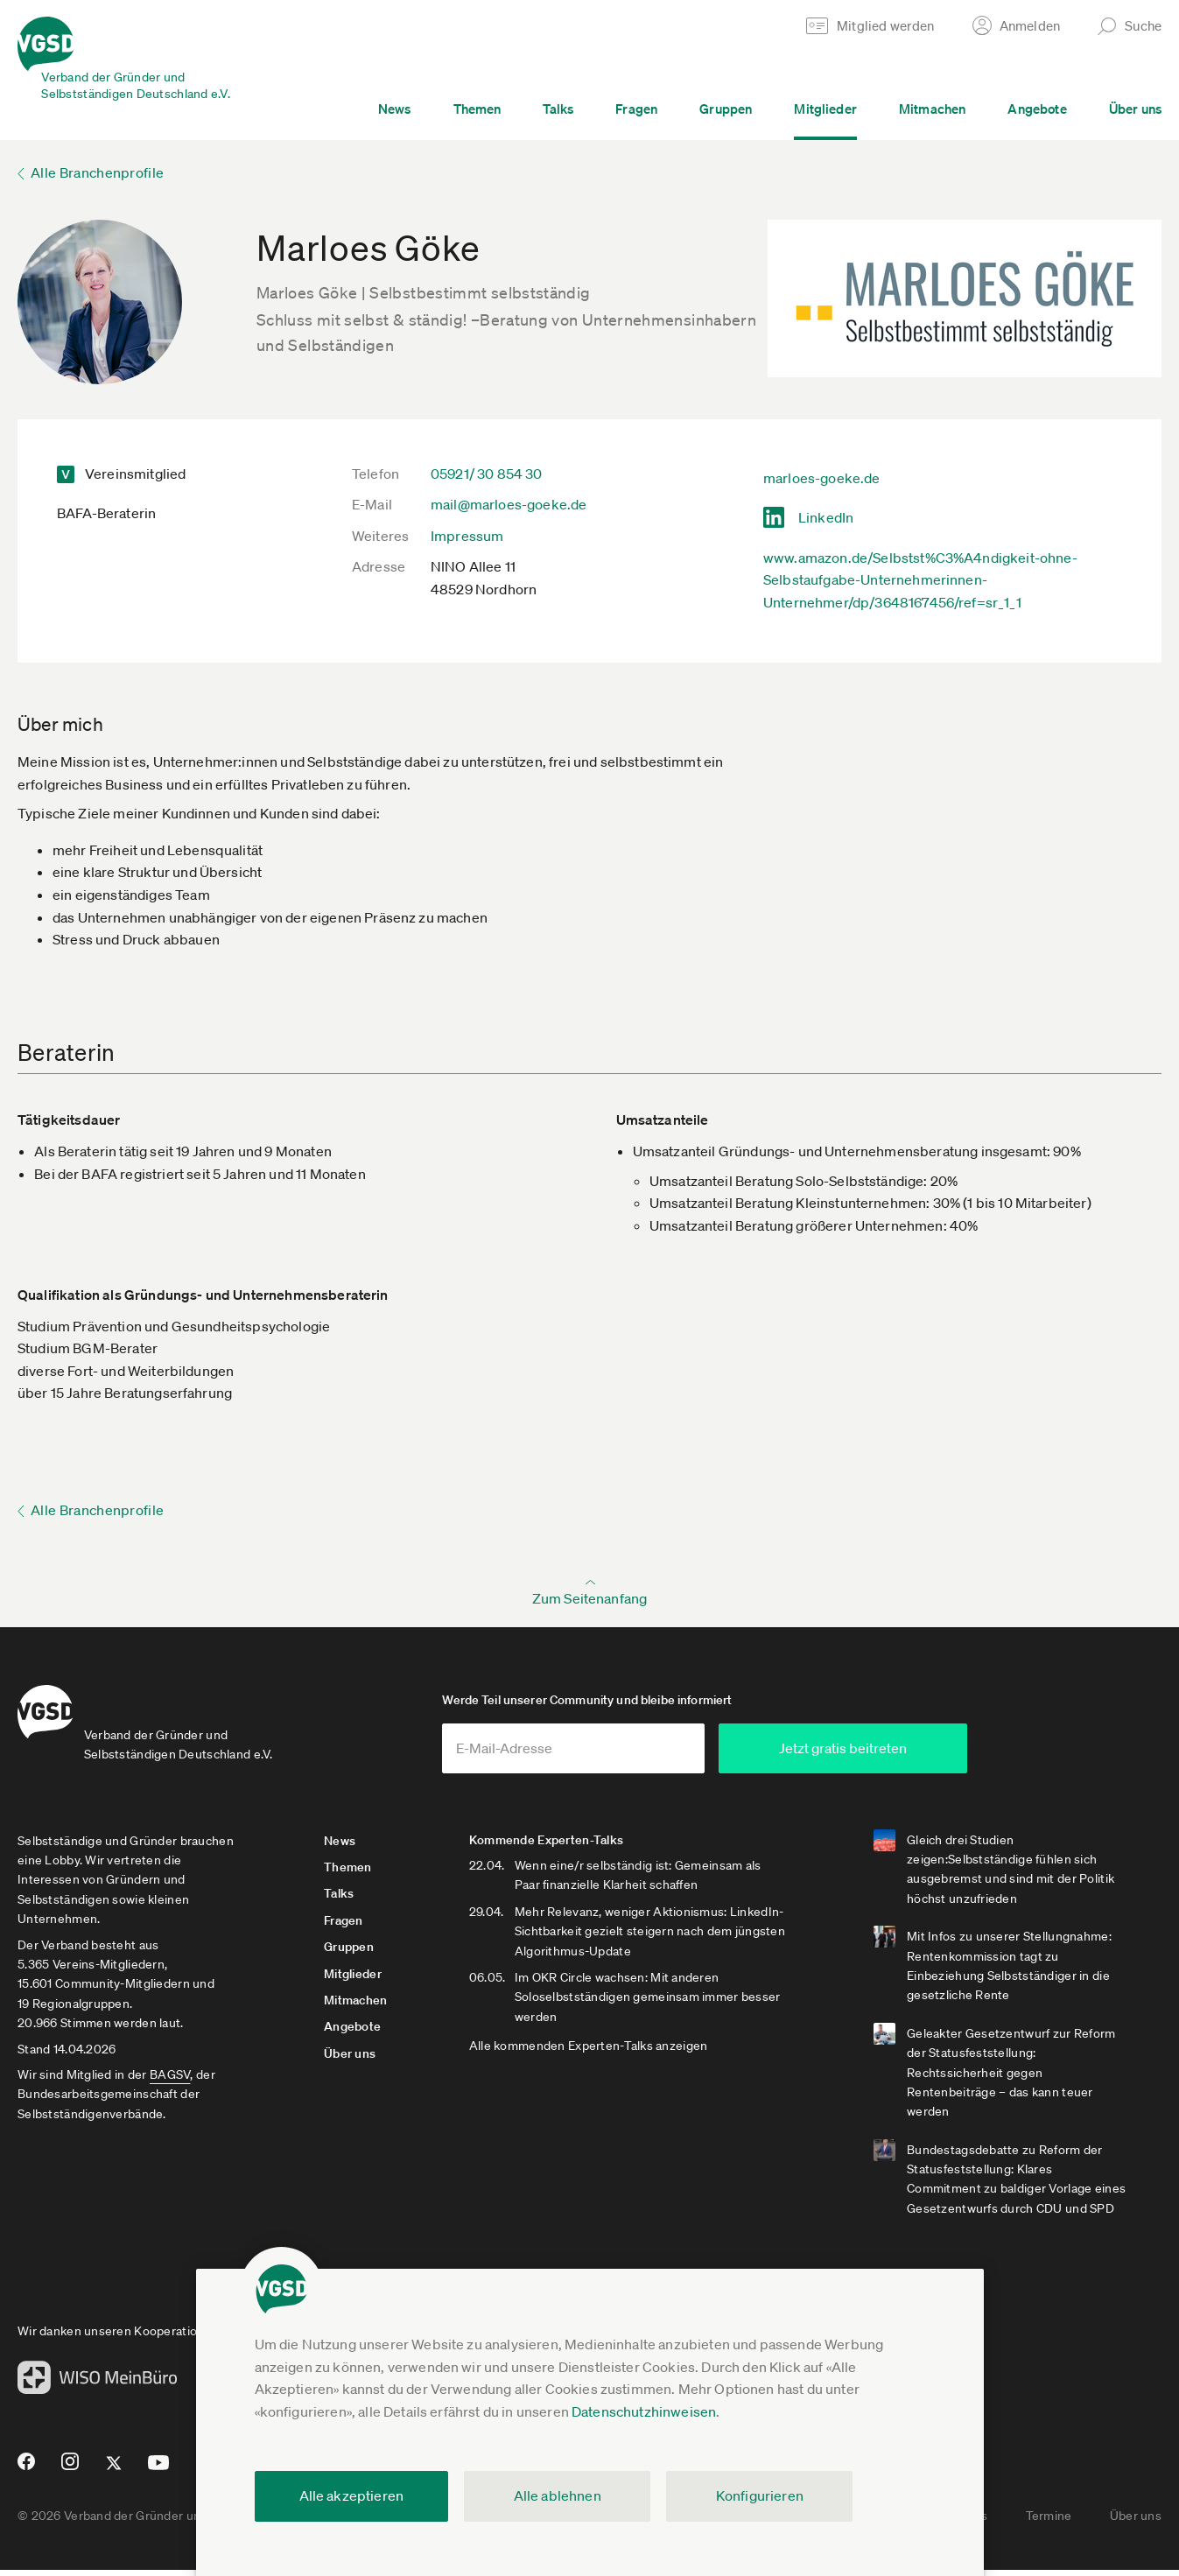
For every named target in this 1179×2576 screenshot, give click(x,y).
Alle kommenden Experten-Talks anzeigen (592, 2052)
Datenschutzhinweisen (644, 2411)
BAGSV (170, 2080)
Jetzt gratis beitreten (894, 1754)
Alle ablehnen (557, 2495)
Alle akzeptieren (351, 2495)
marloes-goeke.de (822, 478)
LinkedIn (825, 517)
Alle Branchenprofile (97, 172)
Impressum (467, 535)
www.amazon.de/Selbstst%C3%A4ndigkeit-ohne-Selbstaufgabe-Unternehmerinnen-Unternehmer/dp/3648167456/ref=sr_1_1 (920, 580)
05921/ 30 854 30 (487, 473)
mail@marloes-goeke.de (508, 504)
